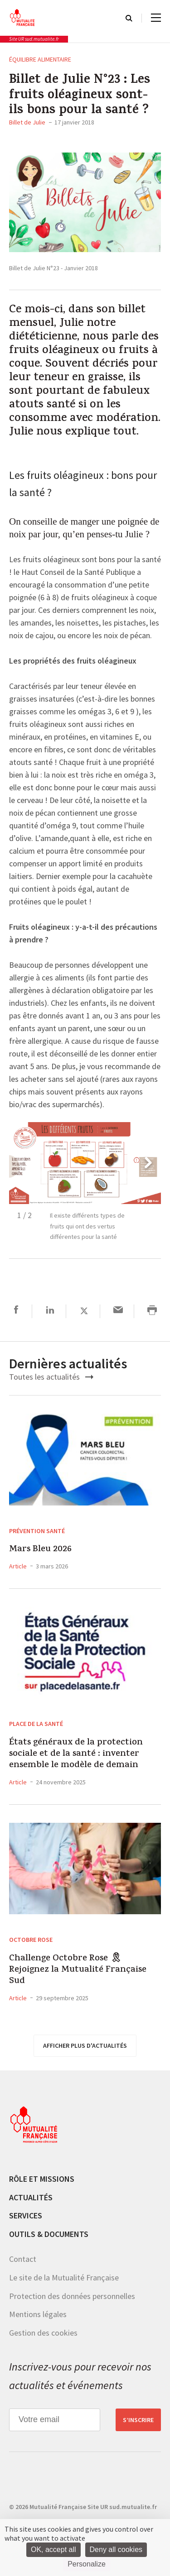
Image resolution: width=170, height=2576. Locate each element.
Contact (22, 2259)
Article (18, 1566)
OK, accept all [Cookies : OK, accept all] (53, 2549)
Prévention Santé (37, 1531)
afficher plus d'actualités (85, 2045)
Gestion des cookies (43, 2332)
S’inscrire (138, 2420)
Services (25, 2215)
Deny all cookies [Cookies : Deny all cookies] (116, 2549)
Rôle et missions (41, 2179)
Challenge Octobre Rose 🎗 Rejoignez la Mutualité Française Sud (77, 1970)
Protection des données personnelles (72, 2296)
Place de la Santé (36, 1724)
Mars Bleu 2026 (40, 1549)
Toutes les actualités (51, 1377)
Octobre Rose (31, 1940)
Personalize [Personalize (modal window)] (87, 2564)
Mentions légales (38, 2314)
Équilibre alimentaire (40, 59)
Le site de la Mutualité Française (64, 2277)
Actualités (31, 2197)
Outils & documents (48, 2234)
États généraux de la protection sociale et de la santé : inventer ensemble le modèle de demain (76, 1754)
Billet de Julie (27, 122)
